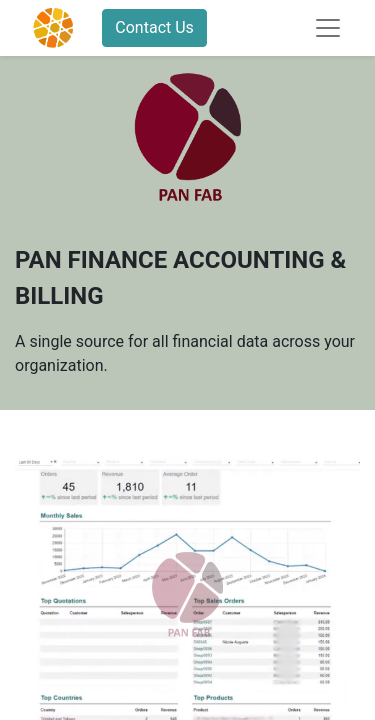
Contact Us (154, 27)
